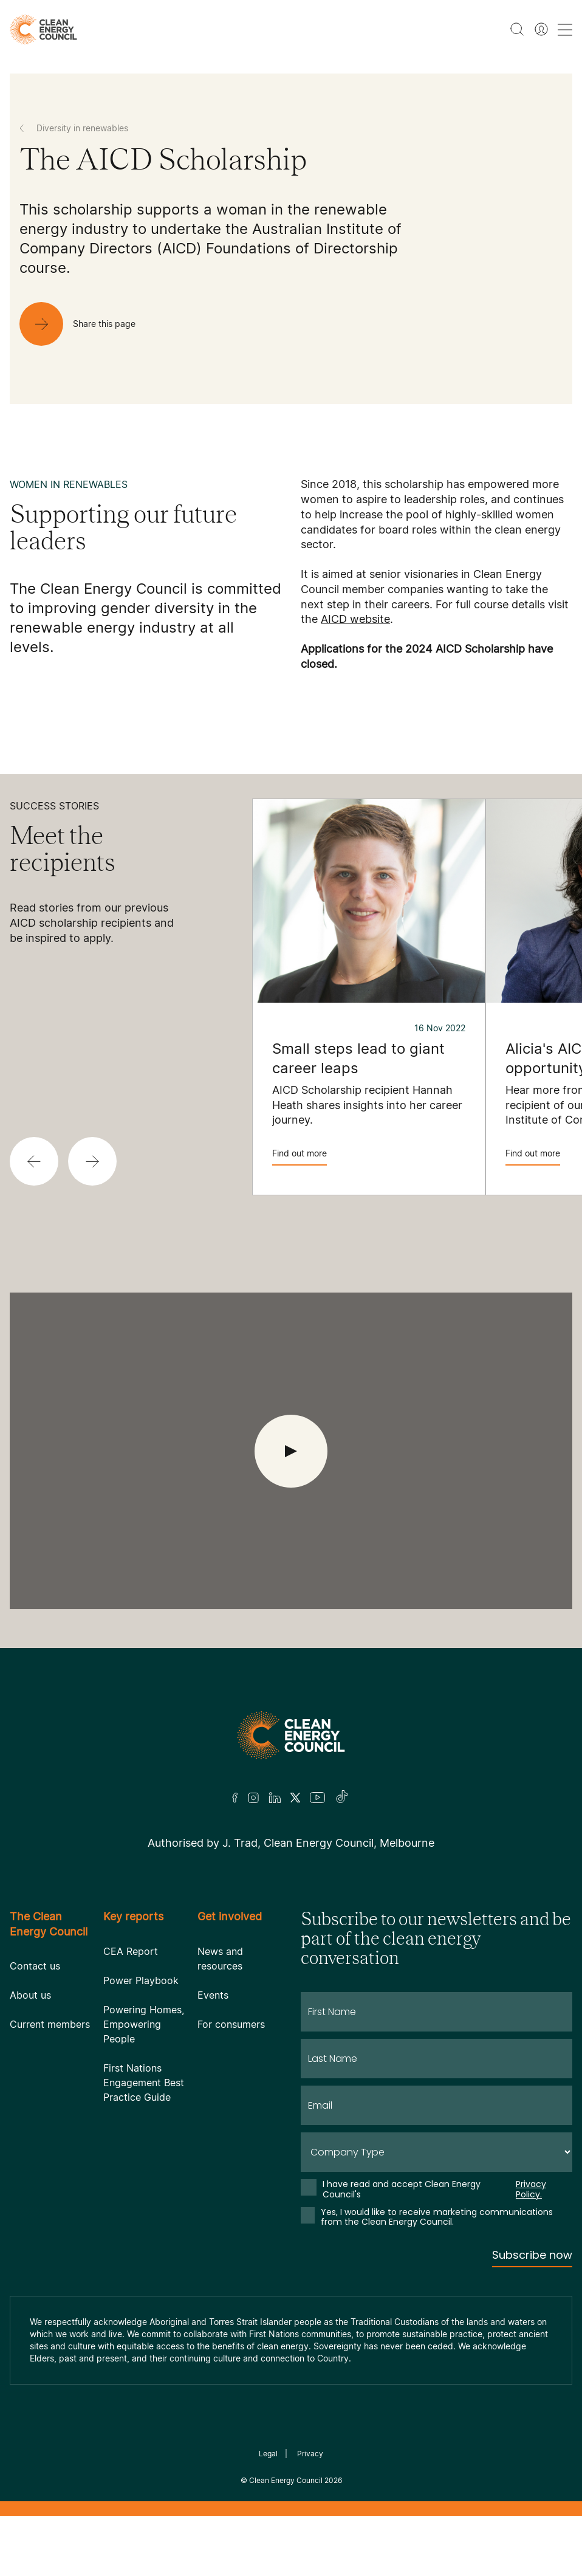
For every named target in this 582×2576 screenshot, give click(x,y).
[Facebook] (235, 1798)
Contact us (35, 1966)
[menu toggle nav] (565, 29)
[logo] (43, 29)
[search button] (517, 29)
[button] (34, 1161)
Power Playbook (141, 1980)
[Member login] (541, 29)
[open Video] (291, 1451)
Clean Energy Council (286, 2480)
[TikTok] (342, 1797)
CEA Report (130, 1951)
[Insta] (253, 1797)
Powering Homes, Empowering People (143, 2024)
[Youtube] (317, 1797)
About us (30, 1995)
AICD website (355, 619)
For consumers (231, 2024)
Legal (268, 2453)
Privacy (310, 2453)
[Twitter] (295, 1797)
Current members (50, 2024)
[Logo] (291, 1735)
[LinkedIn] (275, 1797)
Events (212, 1995)
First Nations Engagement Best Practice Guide (143, 2082)
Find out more (299, 1157)
